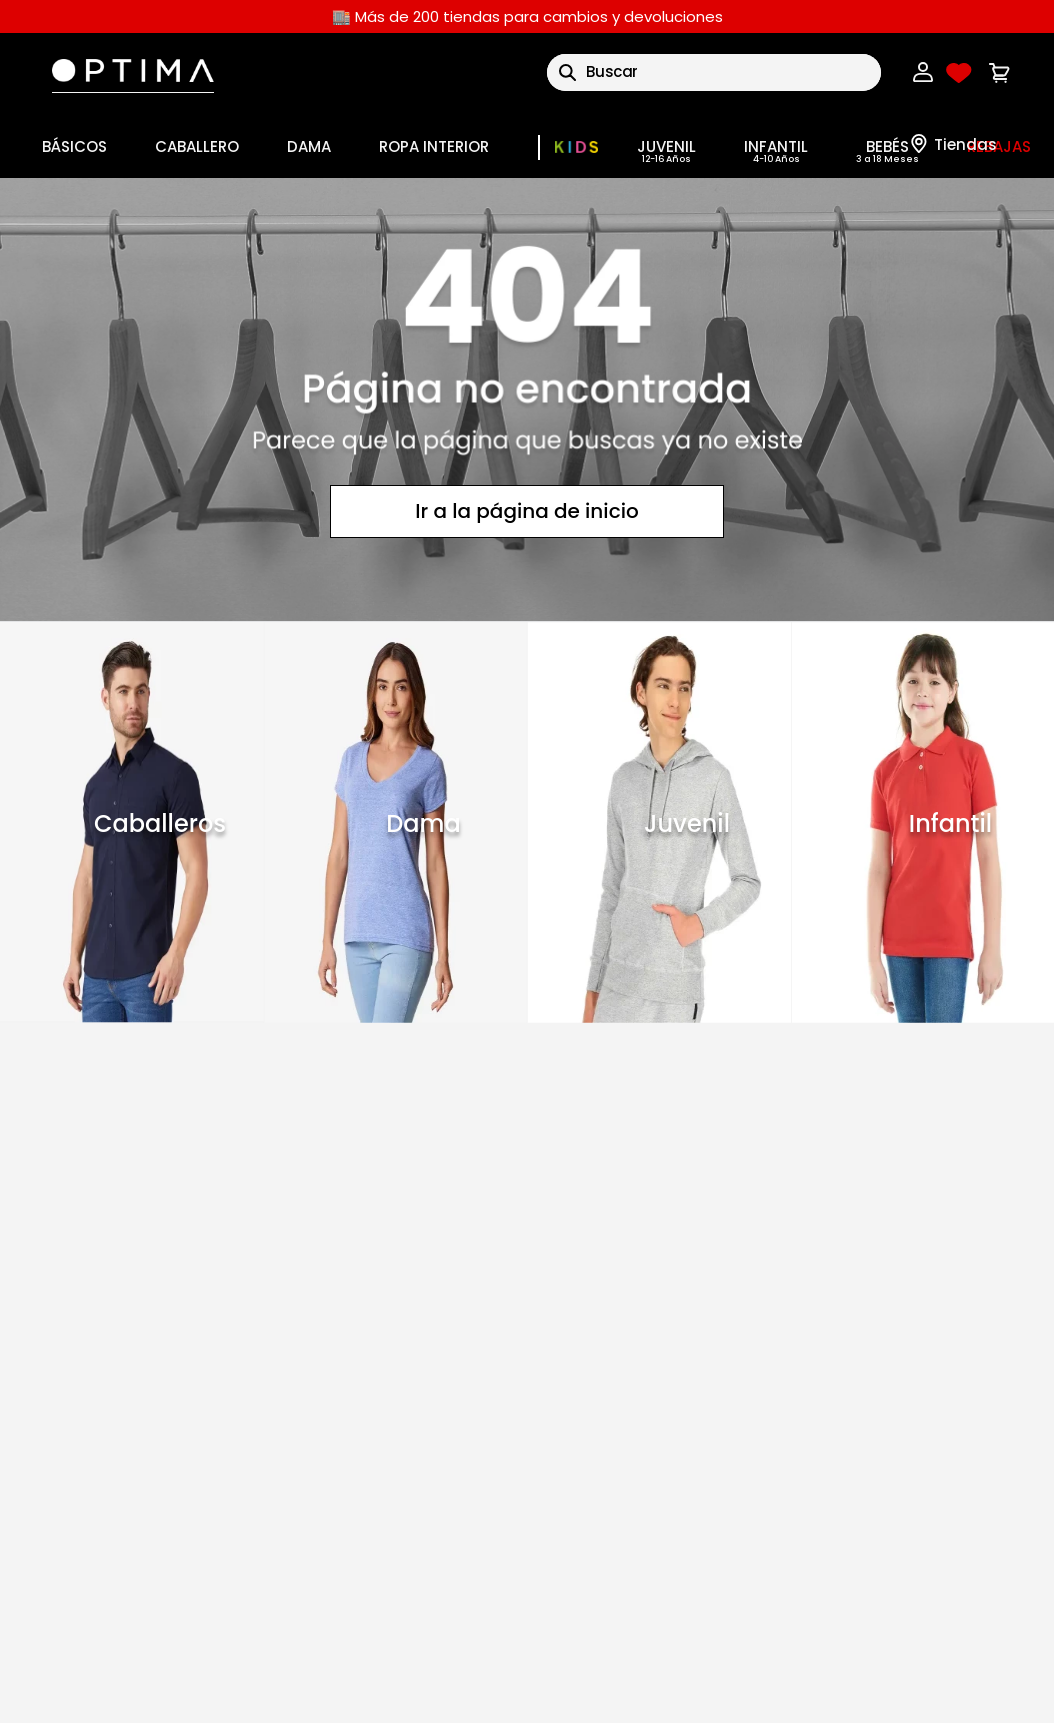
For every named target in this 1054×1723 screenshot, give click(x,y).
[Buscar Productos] (567, 72)
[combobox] (714, 72)
